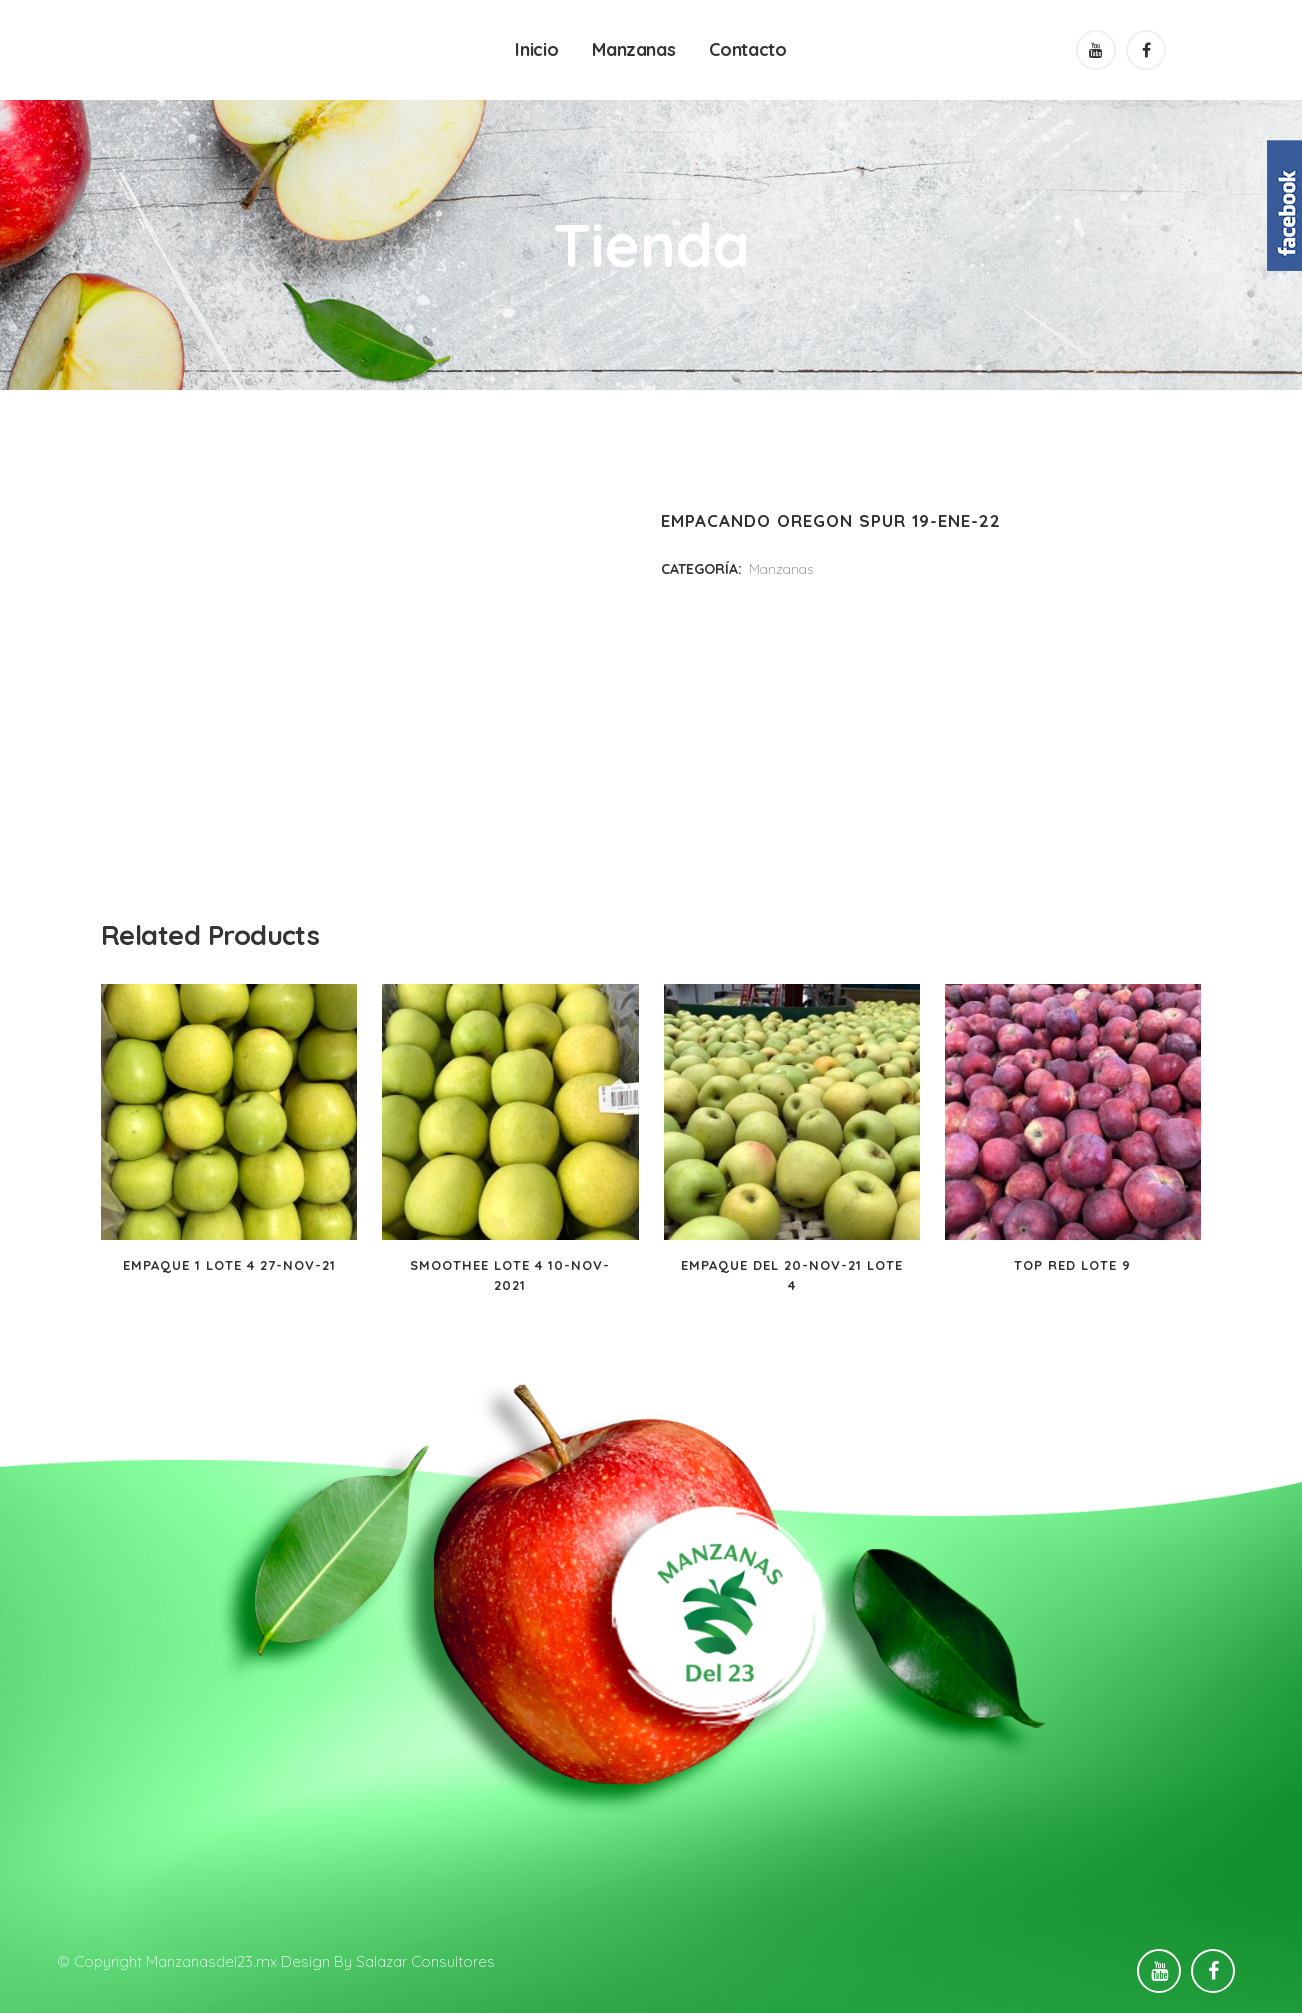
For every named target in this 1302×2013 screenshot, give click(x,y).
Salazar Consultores (425, 1961)
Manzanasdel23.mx (211, 1961)
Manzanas (781, 569)
